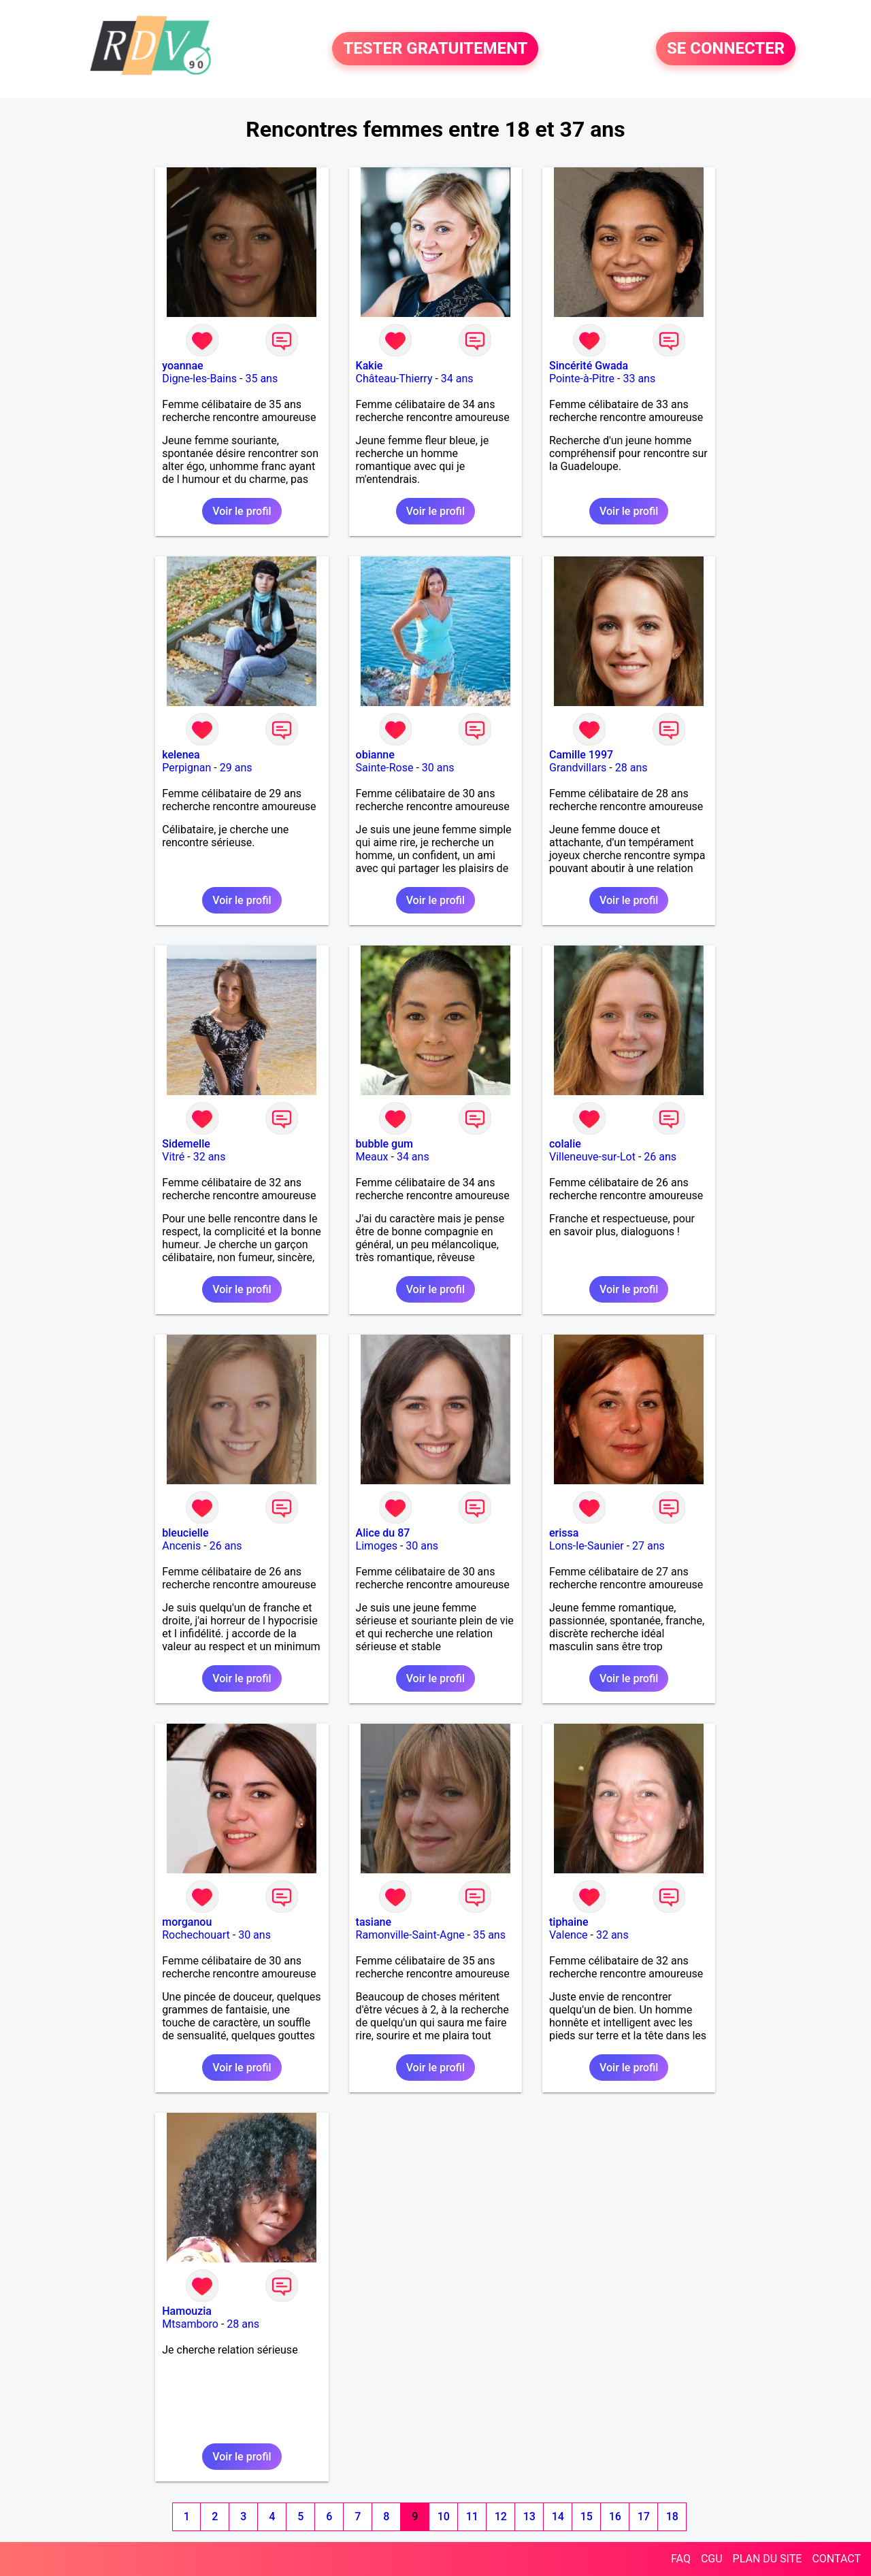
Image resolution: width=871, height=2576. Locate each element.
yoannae (182, 365)
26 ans (660, 1156)
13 (529, 2516)
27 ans (648, 1545)
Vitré (173, 1156)
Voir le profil (241, 511)
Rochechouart (196, 1934)
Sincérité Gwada (588, 365)
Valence (568, 1934)
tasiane (373, 1922)
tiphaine (568, 1922)
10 (444, 2516)
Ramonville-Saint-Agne (410, 1934)
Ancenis (181, 1545)
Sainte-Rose (385, 767)
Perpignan (186, 767)
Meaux (372, 1156)
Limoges (376, 1545)
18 (672, 2516)
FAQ (681, 2558)
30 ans (438, 767)
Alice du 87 (383, 1532)
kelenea (181, 754)
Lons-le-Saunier (586, 1545)
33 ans (639, 378)
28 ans (631, 767)
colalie (565, 1143)
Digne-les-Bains (199, 378)
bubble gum (384, 1143)
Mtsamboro (190, 2324)
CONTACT (836, 2558)
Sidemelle (186, 1143)
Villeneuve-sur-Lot (592, 1156)
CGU (712, 2558)
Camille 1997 (581, 754)
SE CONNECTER (726, 48)
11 (472, 2516)
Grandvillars (577, 767)
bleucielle (185, 1532)
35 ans (261, 378)
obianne (375, 754)
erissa (563, 1532)
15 (586, 2516)
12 (501, 2516)
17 (644, 2516)
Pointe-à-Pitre (581, 378)
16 (615, 2516)
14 (558, 2516)
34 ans (457, 378)
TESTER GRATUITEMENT (435, 48)
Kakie (369, 365)
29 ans (236, 767)
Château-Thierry (394, 378)
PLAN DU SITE (767, 2558)
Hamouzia (187, 2311)
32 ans (209, 1156)
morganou (187, 1922)
